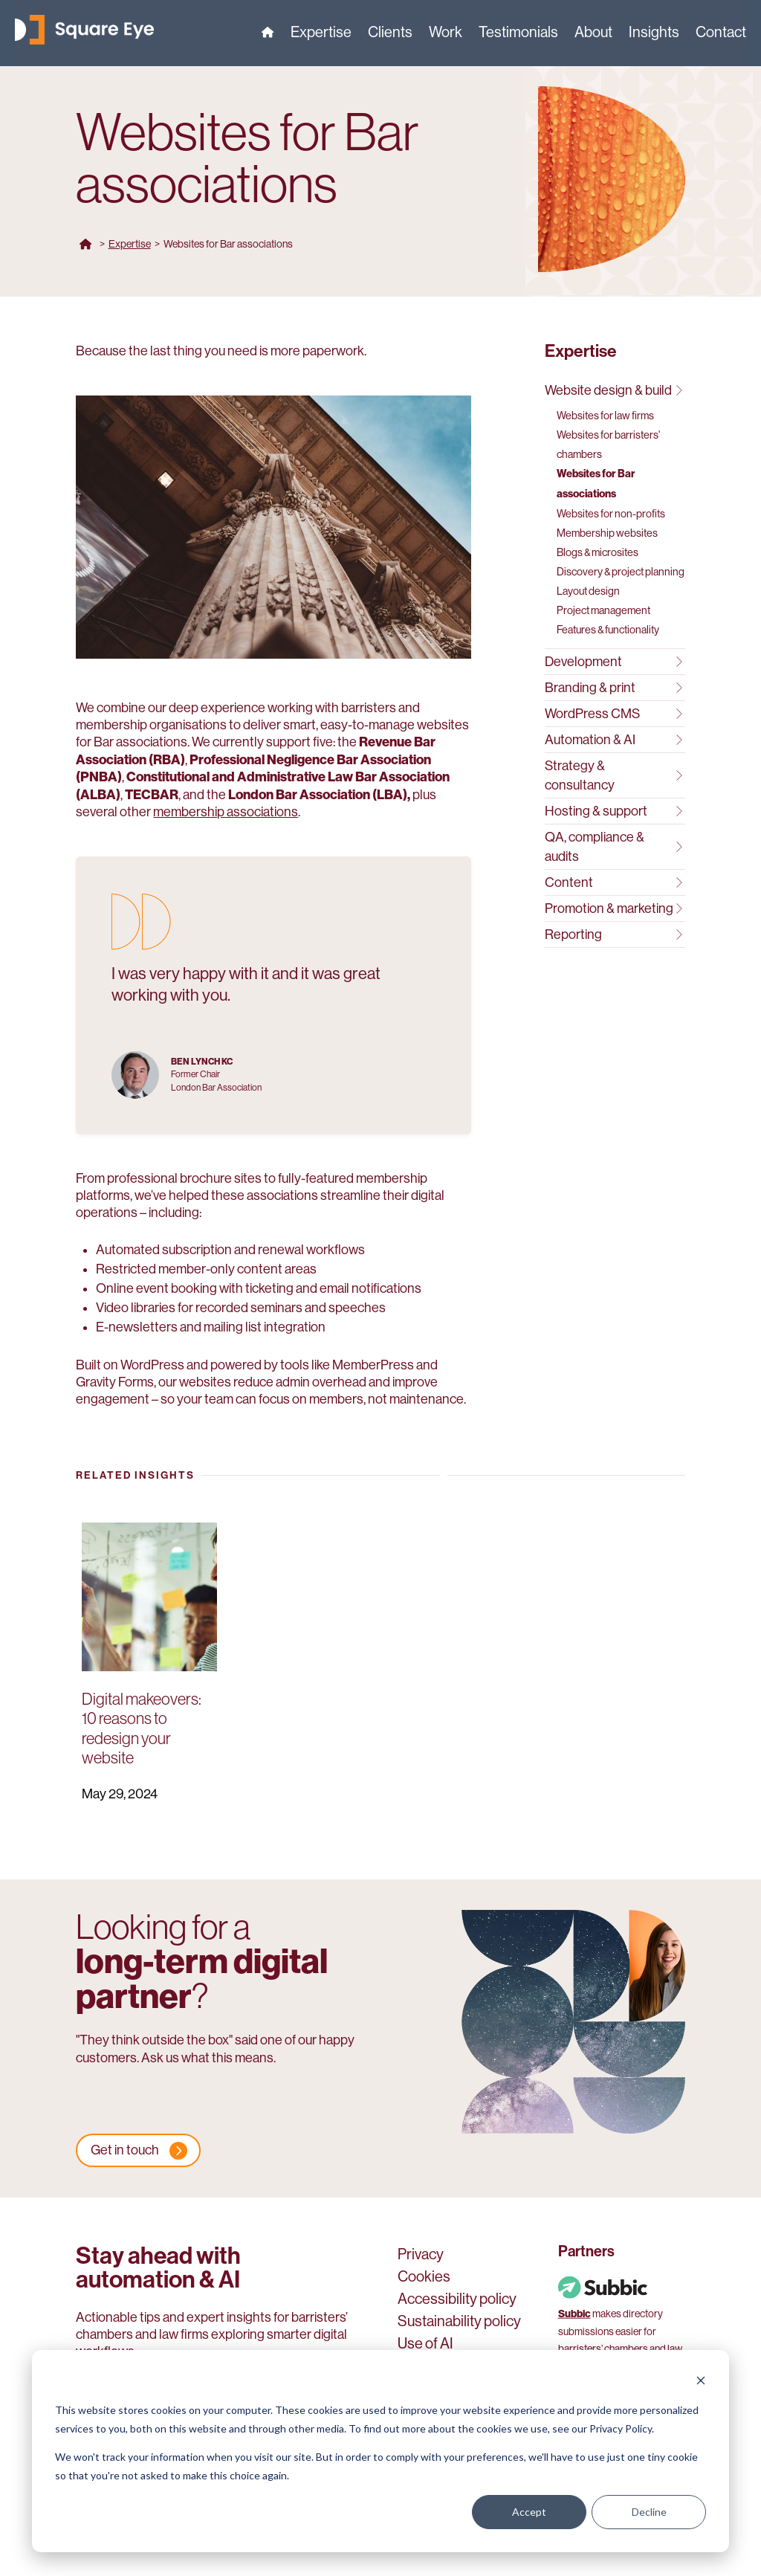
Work (445, 34)
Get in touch (125, 2150)
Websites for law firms (605, 416)
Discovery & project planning (620, 572)
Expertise (321, 34)
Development (613, 661)
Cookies (424, 2278)
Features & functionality (608, 630)
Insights (654, 34)
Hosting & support (613, 811)
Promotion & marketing (613, 908)
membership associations (225, 811)
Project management (603, 610)
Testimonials (518, 34)
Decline (649, 2511)
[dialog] (380, 2451)
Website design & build (613, 390)
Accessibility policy (457, 2300)
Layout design (588, 591)
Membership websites (607, 533)
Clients (390, 34)
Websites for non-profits (611, 514)
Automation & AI (613, 739)
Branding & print (613, 687)
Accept (529, 2511)
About (593, 34)
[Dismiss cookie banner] (701, 2382)
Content (613, 882)
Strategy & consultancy (613, 775)
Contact (721, 34)
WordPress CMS (613, 713)
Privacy (421, 2255)
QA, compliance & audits (613, 847)
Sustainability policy (459, 2322)
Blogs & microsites (597, 552)
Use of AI (425, 2344)
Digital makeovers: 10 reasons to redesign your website (141, 1728)
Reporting (613, 934)
